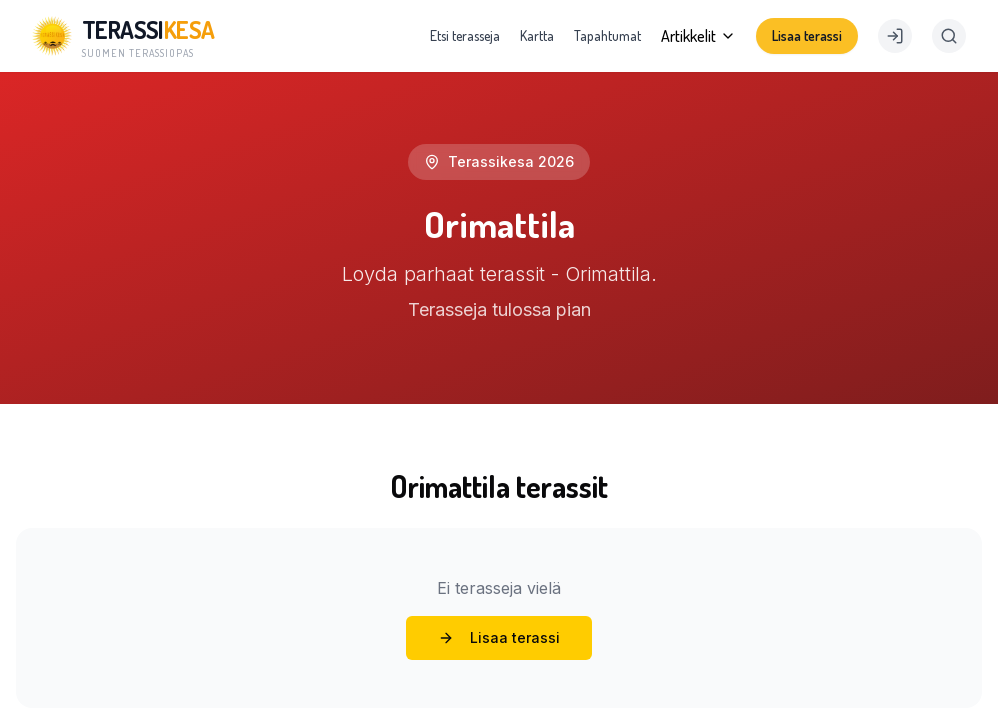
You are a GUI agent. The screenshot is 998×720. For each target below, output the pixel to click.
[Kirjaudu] (895, 36)
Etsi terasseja (465, 35)
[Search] (949, 36)
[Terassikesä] (123, 36)
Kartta (537, 35)
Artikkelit (698, 36)
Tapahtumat (607, 35)
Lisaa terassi (807, 35)
